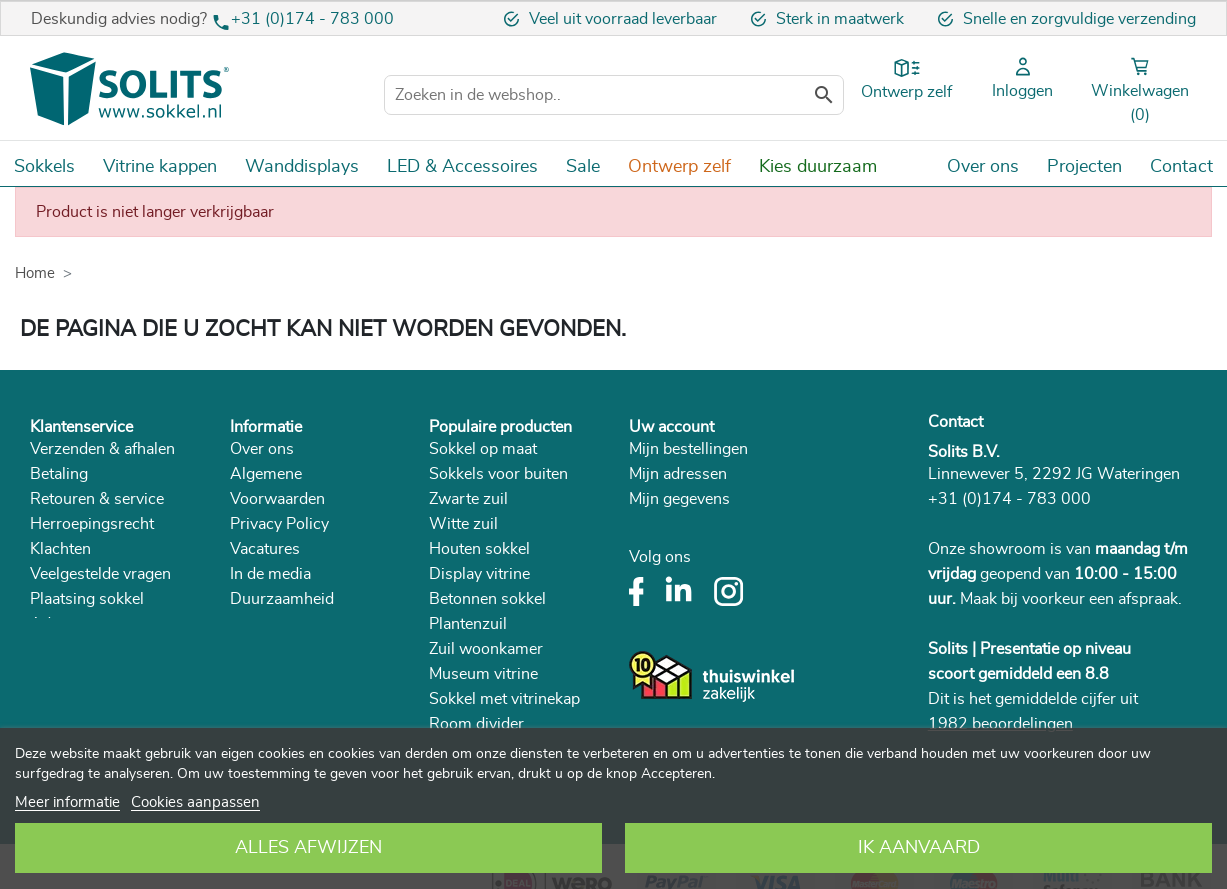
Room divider (476, 724)
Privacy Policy (279, 524)
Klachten (60, 549)
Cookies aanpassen (195, 802)
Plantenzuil (468, 624)
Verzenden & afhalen (102, 449)
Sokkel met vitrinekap (504, 699)
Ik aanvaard (919, 848)
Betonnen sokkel (487, 599)
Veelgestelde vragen (100, 574)
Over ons (262, 449)
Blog (246, 649)
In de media (270, 574)
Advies (54, 624)
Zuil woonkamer (486, 649)
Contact (955, 422)
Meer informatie (67, 802)
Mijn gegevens (679, 499)
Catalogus (265, 624)
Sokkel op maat (483, 449)
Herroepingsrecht (92, 524)
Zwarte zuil (468, 499)
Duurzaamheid (282, 599)
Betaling (59, 474)
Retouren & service (97, 499)
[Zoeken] (614, 95)
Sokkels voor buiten (498, 474)
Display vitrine (479, 574)
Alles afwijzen (308, 848)
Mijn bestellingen (688, 449)
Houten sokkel (479, 549)
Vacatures (265, 549)
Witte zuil (463, 524)
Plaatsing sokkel (87, 599)
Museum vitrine (483, 674)
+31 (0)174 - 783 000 (312, 19)
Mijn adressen (678, 474)
